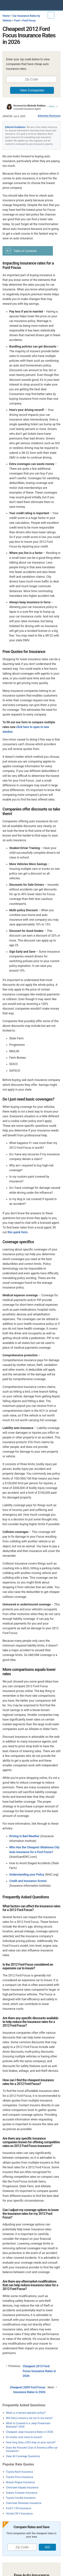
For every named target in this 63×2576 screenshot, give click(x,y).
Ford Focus (29, 20)
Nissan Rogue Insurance (20, 2482)
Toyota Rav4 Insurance (19, 2471)
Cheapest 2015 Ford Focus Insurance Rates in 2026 (39, 2371)
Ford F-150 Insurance (18, 2508)
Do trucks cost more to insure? (24, 2437)
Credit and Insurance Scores (28, 1881)
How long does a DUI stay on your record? (31, 2442)
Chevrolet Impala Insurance (22, 2487)
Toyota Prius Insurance (19, 2477)
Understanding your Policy (26, 1874)
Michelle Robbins (36, 105)
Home (6, 15)
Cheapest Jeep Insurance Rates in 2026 (29, 2432)
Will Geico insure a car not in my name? (29, 2418)
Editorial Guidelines (15, 127)
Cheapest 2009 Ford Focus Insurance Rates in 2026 (27, 2390)
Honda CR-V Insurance (19, 2513)
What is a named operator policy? (26, 2412)
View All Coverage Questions (23, 2456)
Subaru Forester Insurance (21, 2492)
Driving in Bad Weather (24, 1836)
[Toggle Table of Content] (28, 250)
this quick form (18, 1232)
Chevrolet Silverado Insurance (23, 2503)
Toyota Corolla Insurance (20, 2497)
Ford (17, 20)
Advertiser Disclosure (49, 115)
